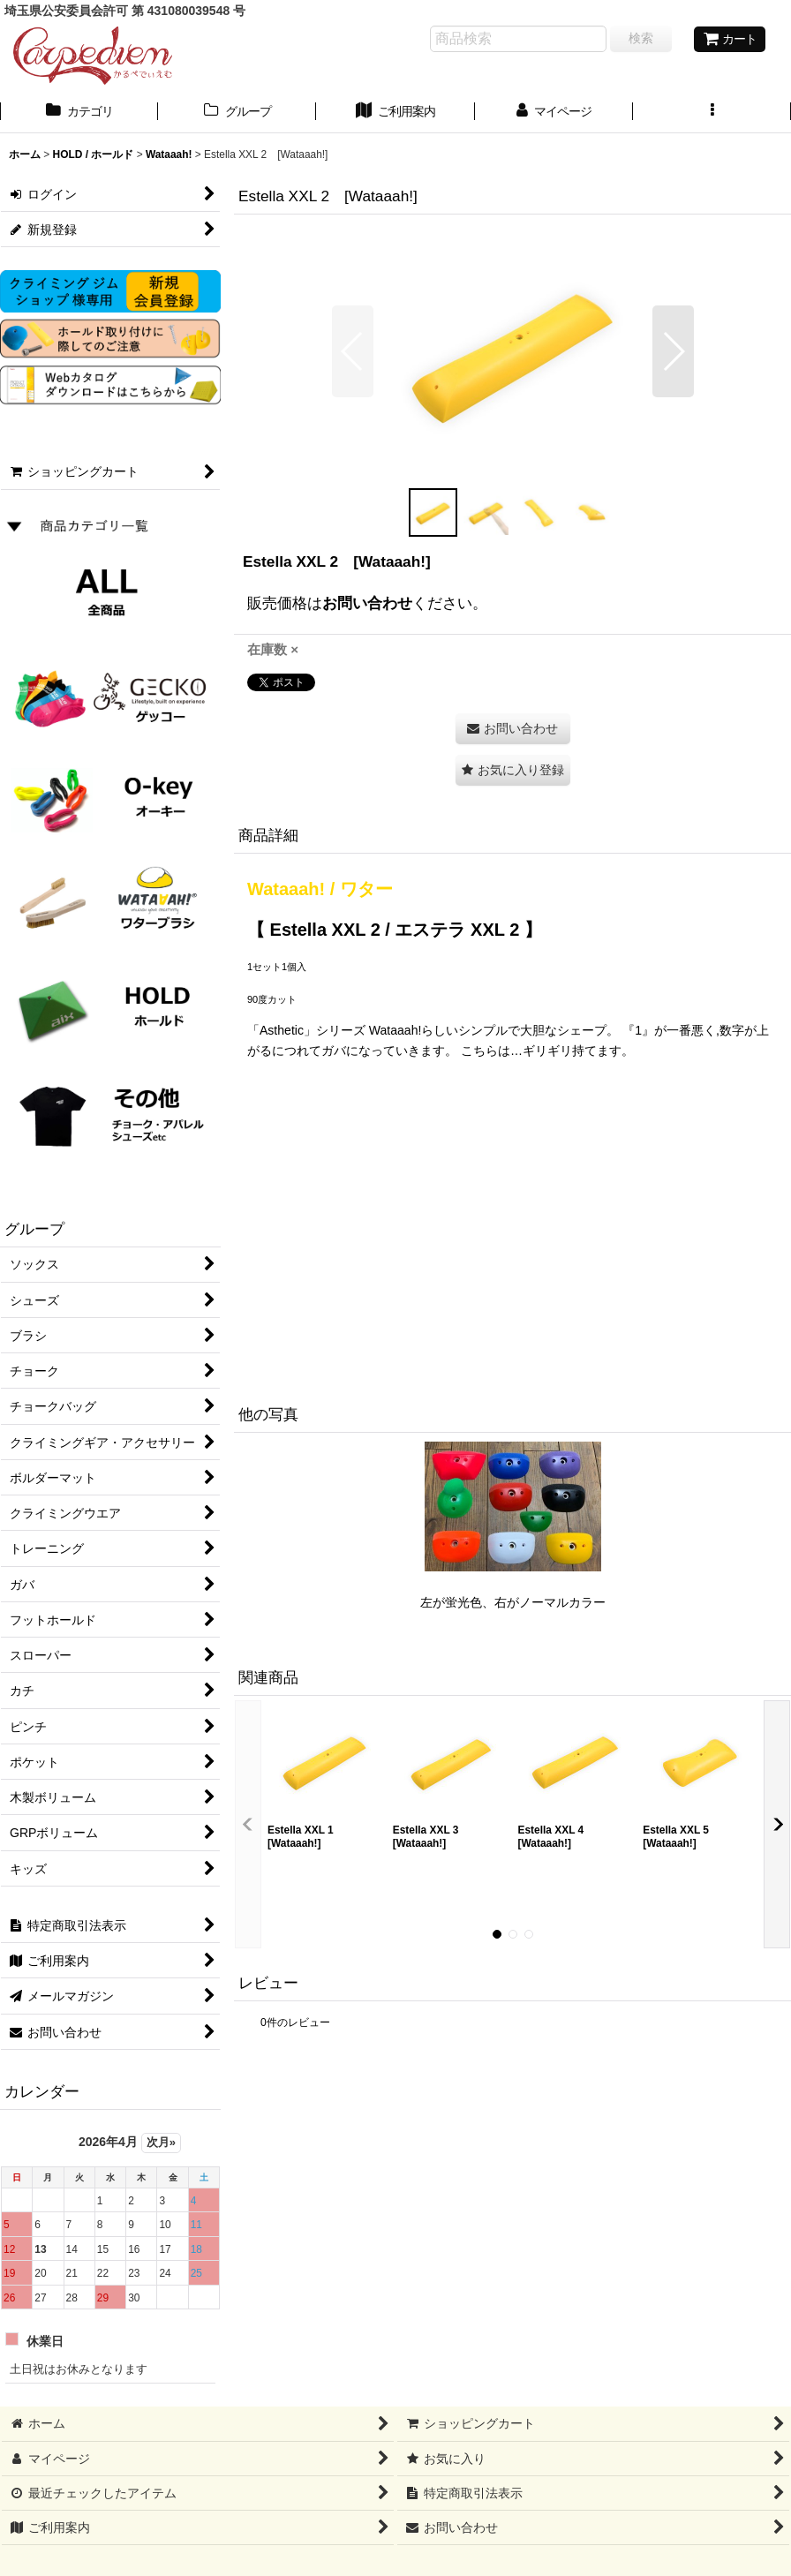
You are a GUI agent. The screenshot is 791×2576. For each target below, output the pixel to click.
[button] (712, 113)
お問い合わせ (367, 603)
